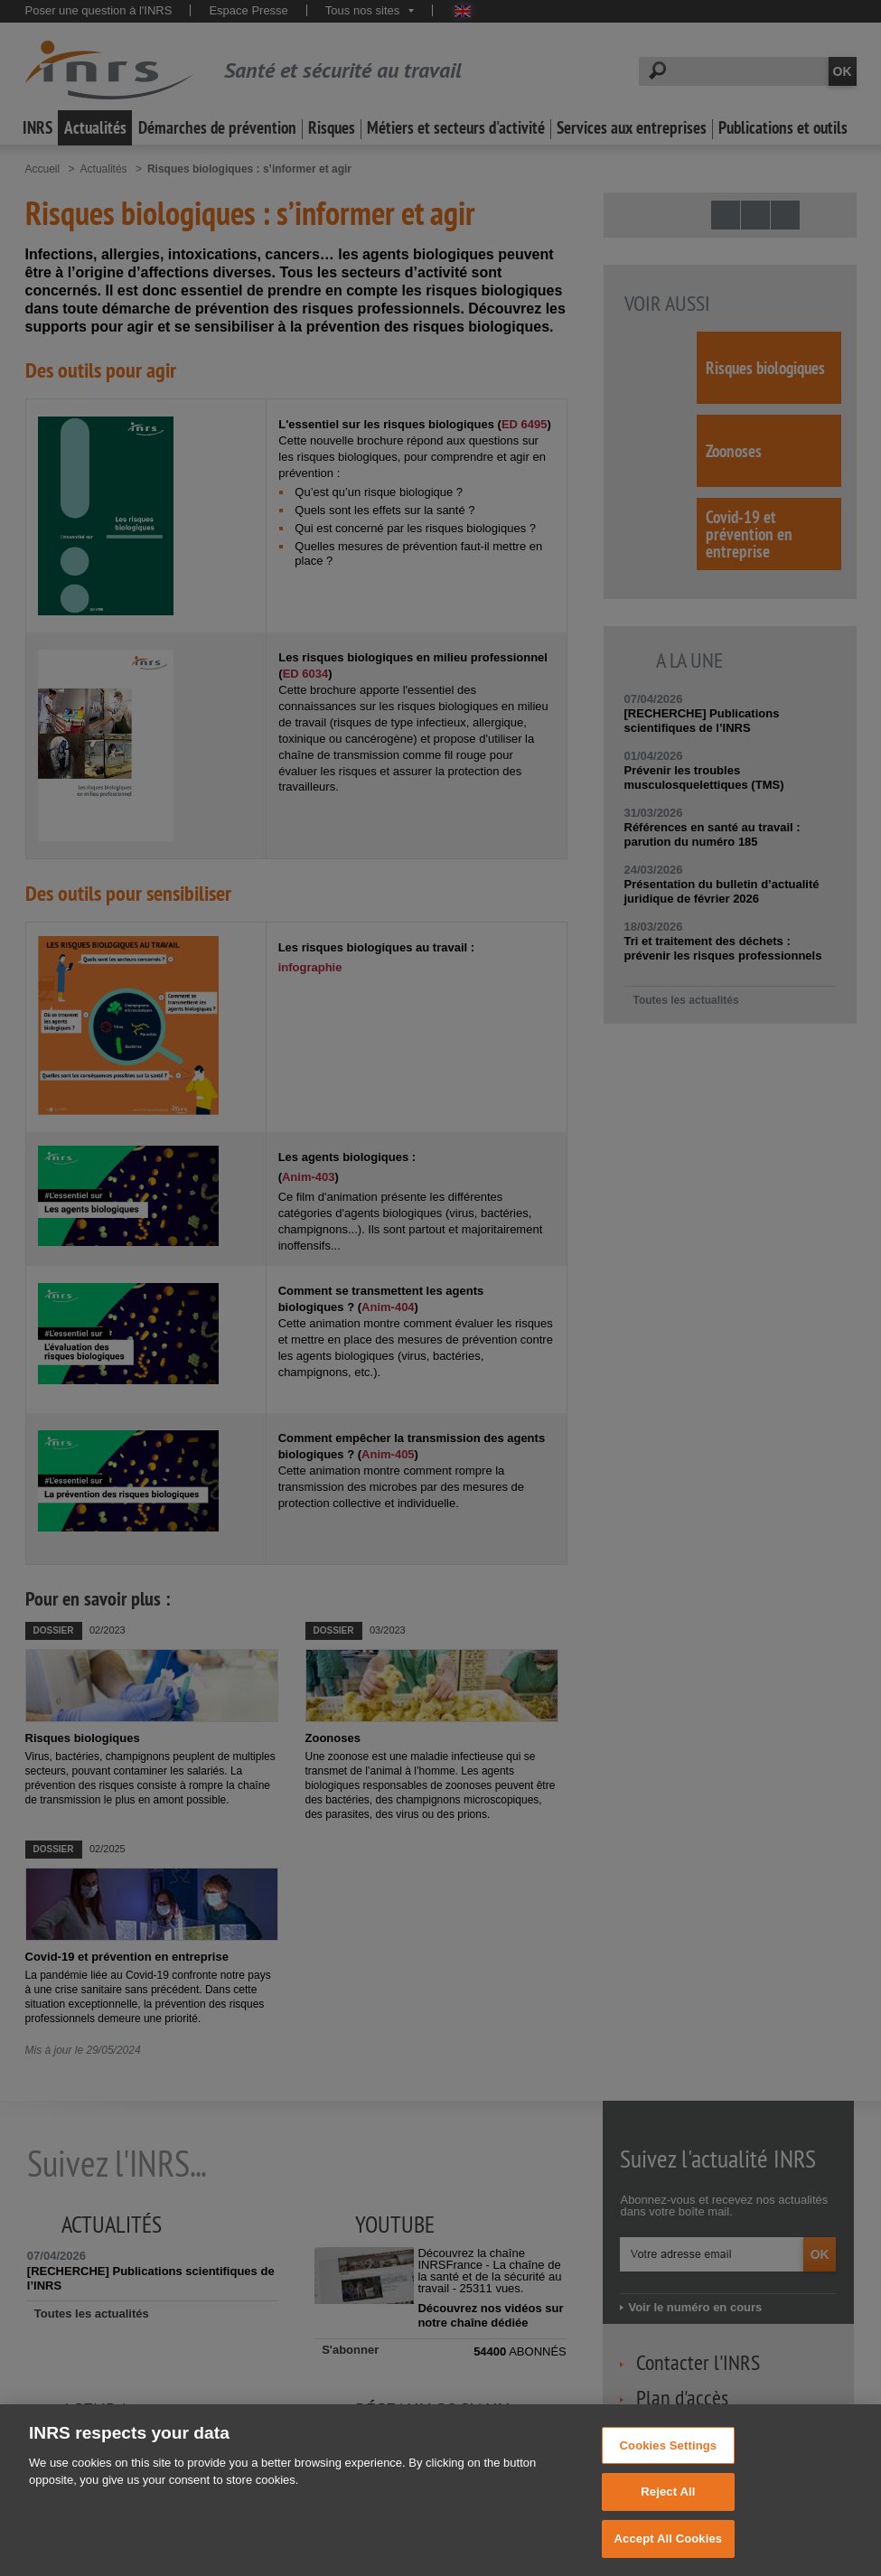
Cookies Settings (668, 2466)
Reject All (668, 2513)
